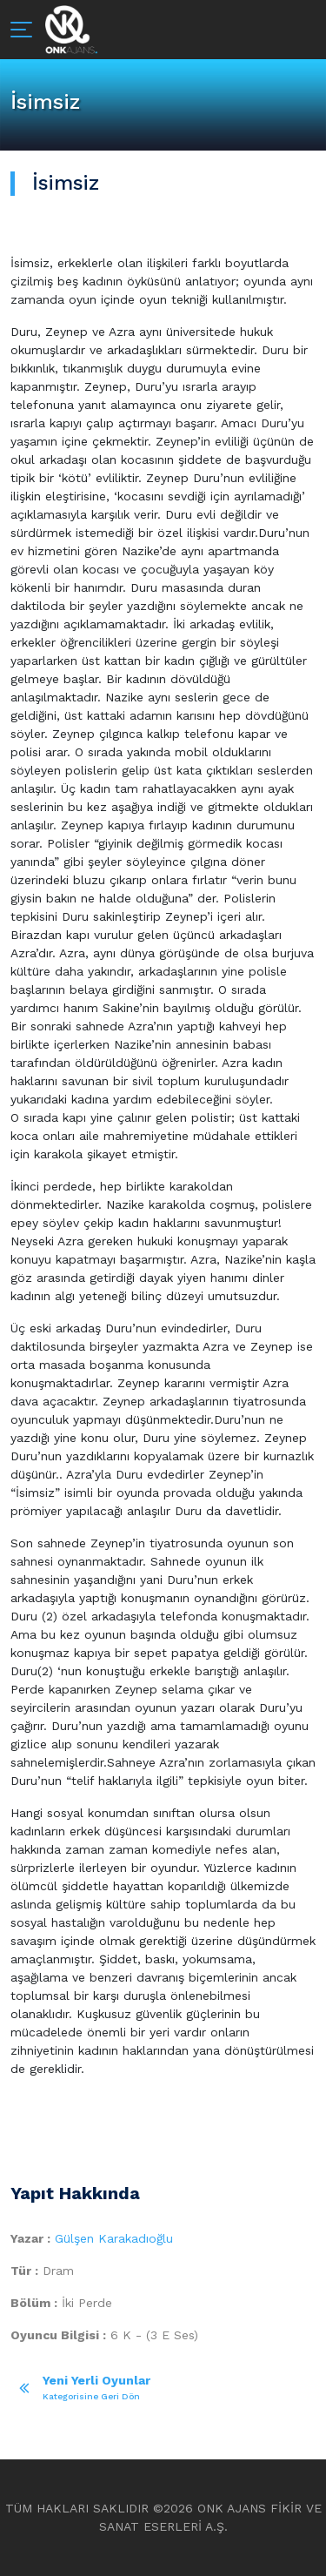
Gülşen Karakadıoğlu (114, 2238)
